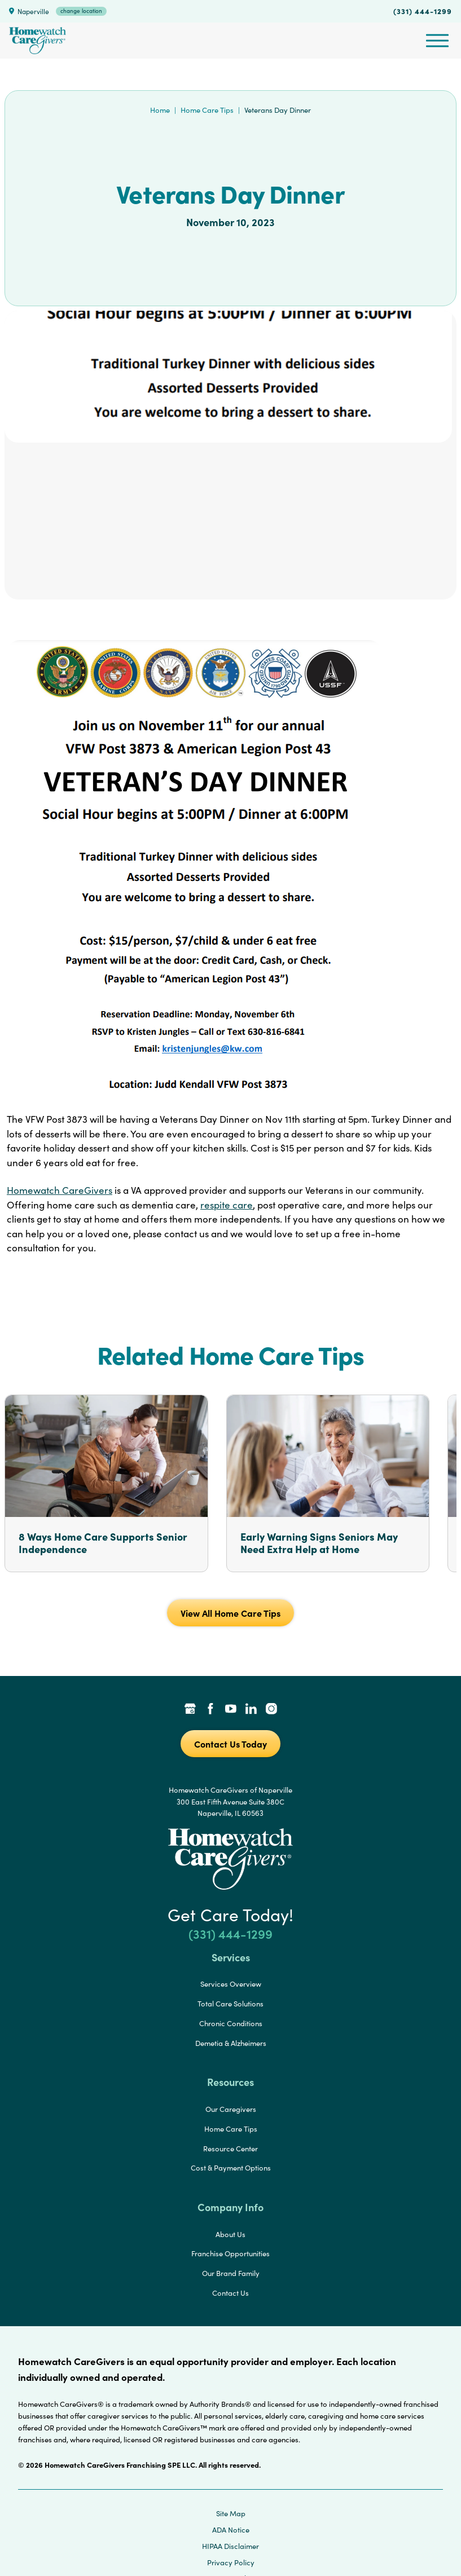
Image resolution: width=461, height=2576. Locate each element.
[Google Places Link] (190, 1710)
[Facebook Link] (210, 1710)
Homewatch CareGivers (59, 1190)
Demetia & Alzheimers (230, 2043)
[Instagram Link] (271, 1710)
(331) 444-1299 (422, 11)
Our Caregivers (230, 2109)
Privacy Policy (230, 2562)
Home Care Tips (207, 110)
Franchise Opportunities (230, 2253)
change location (81, 11)
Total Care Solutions (230, 2004)
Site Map (230, 2513)
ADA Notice (230, 2530)
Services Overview (230, 1984)
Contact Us (230, 2293)
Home (160, 110)
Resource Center (230, 2148)
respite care (226, 1204)
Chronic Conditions (230, 2023)
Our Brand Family (231, 2273)
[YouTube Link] (230, 1710)
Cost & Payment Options (231, 2168)
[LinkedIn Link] (251, 1710)
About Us (230, 2234)
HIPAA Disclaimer (230, 2546)
